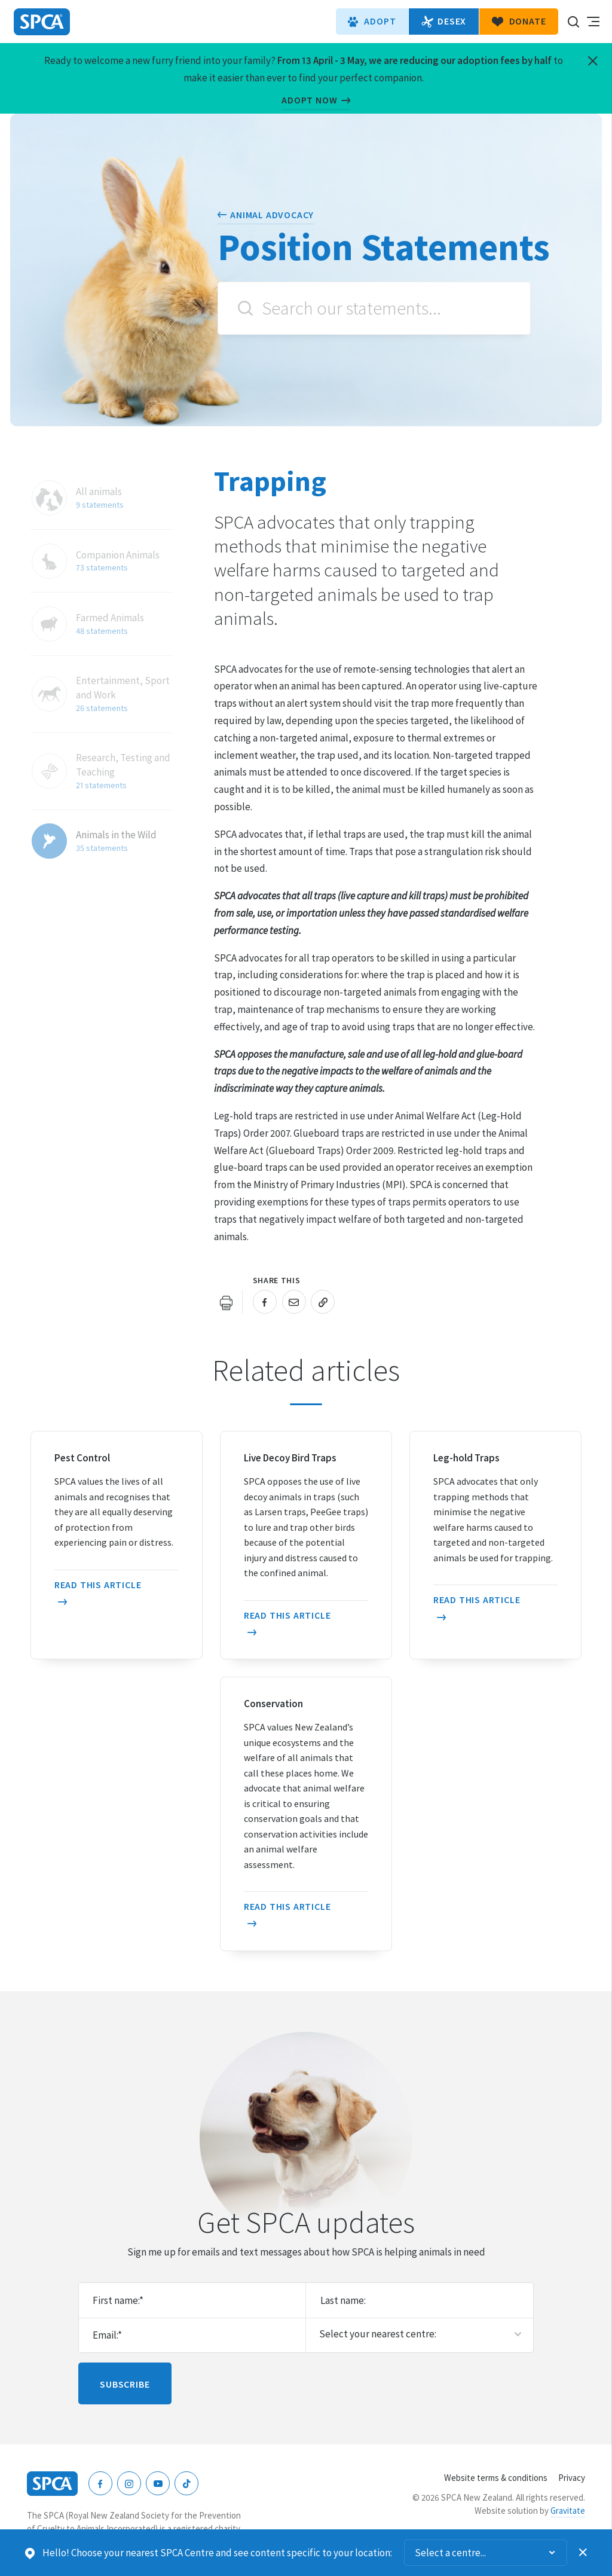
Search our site (573, 21)
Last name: (343, 2300)
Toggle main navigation (593, 21)
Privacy (571, 2477)
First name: (118, 2300)
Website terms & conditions (495, 2477)
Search (245, 308)
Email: (107, 2335)
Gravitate (567, 2510)
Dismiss (583, 2553)
